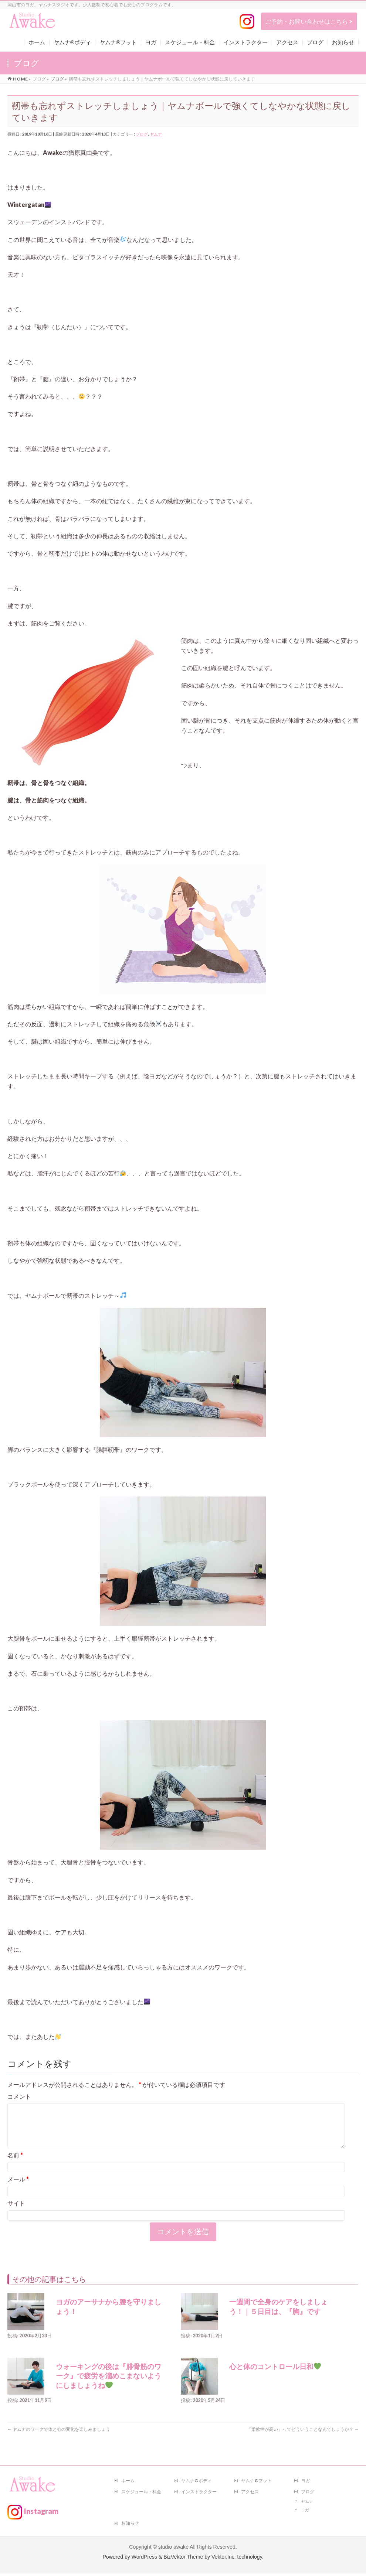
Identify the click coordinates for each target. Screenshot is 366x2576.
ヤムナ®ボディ (196, 2483)
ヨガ (305, 2483)
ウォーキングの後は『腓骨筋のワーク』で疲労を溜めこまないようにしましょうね (108, 2385)
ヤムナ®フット (256, 2483)
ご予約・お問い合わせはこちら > (309, 21)
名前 (15, 2163)
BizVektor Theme (183, 2559)
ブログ (142, 134)
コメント (19, 2096)
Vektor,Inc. (223, 2559)
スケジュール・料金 (141, 2494)
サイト (16, 2211)
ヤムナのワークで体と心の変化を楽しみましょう (58, 2438)
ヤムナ (156, 134)
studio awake (173, 2549)
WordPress (144, 2559)
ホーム (128, 2483)
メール (18, 2187)
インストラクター (199, 2494)
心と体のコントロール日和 (275, 2375)
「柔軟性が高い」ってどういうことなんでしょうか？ (303, 2438)
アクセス (250, 2494)
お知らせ (130, 2525)
